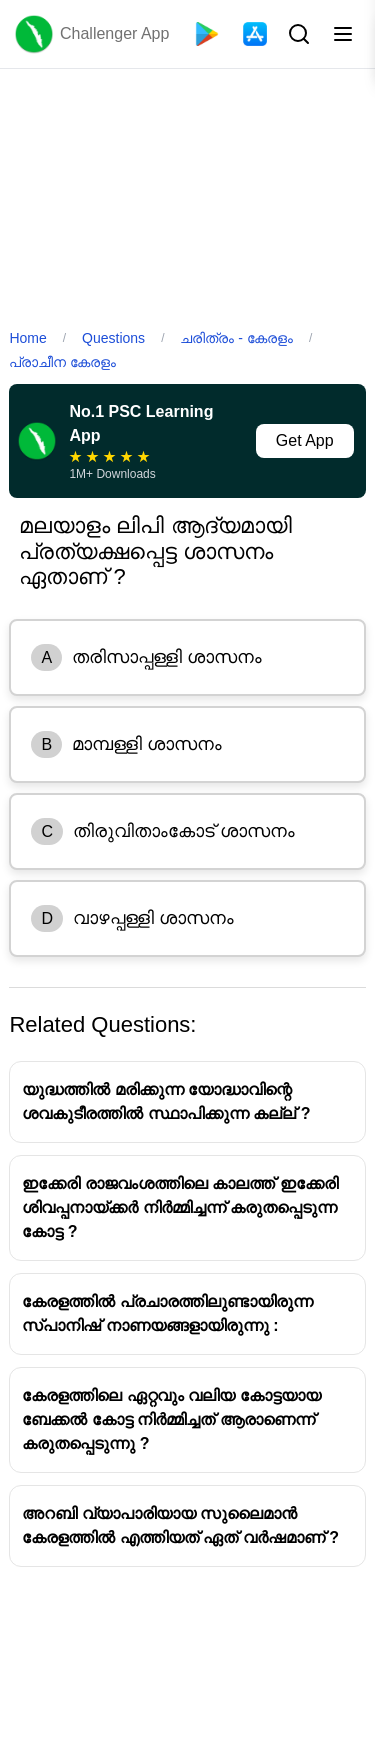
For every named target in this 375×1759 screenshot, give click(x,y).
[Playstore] (207, 34)
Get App (305, 440)
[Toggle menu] (343, 34)
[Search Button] (297, 34)
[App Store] (255, 34)
